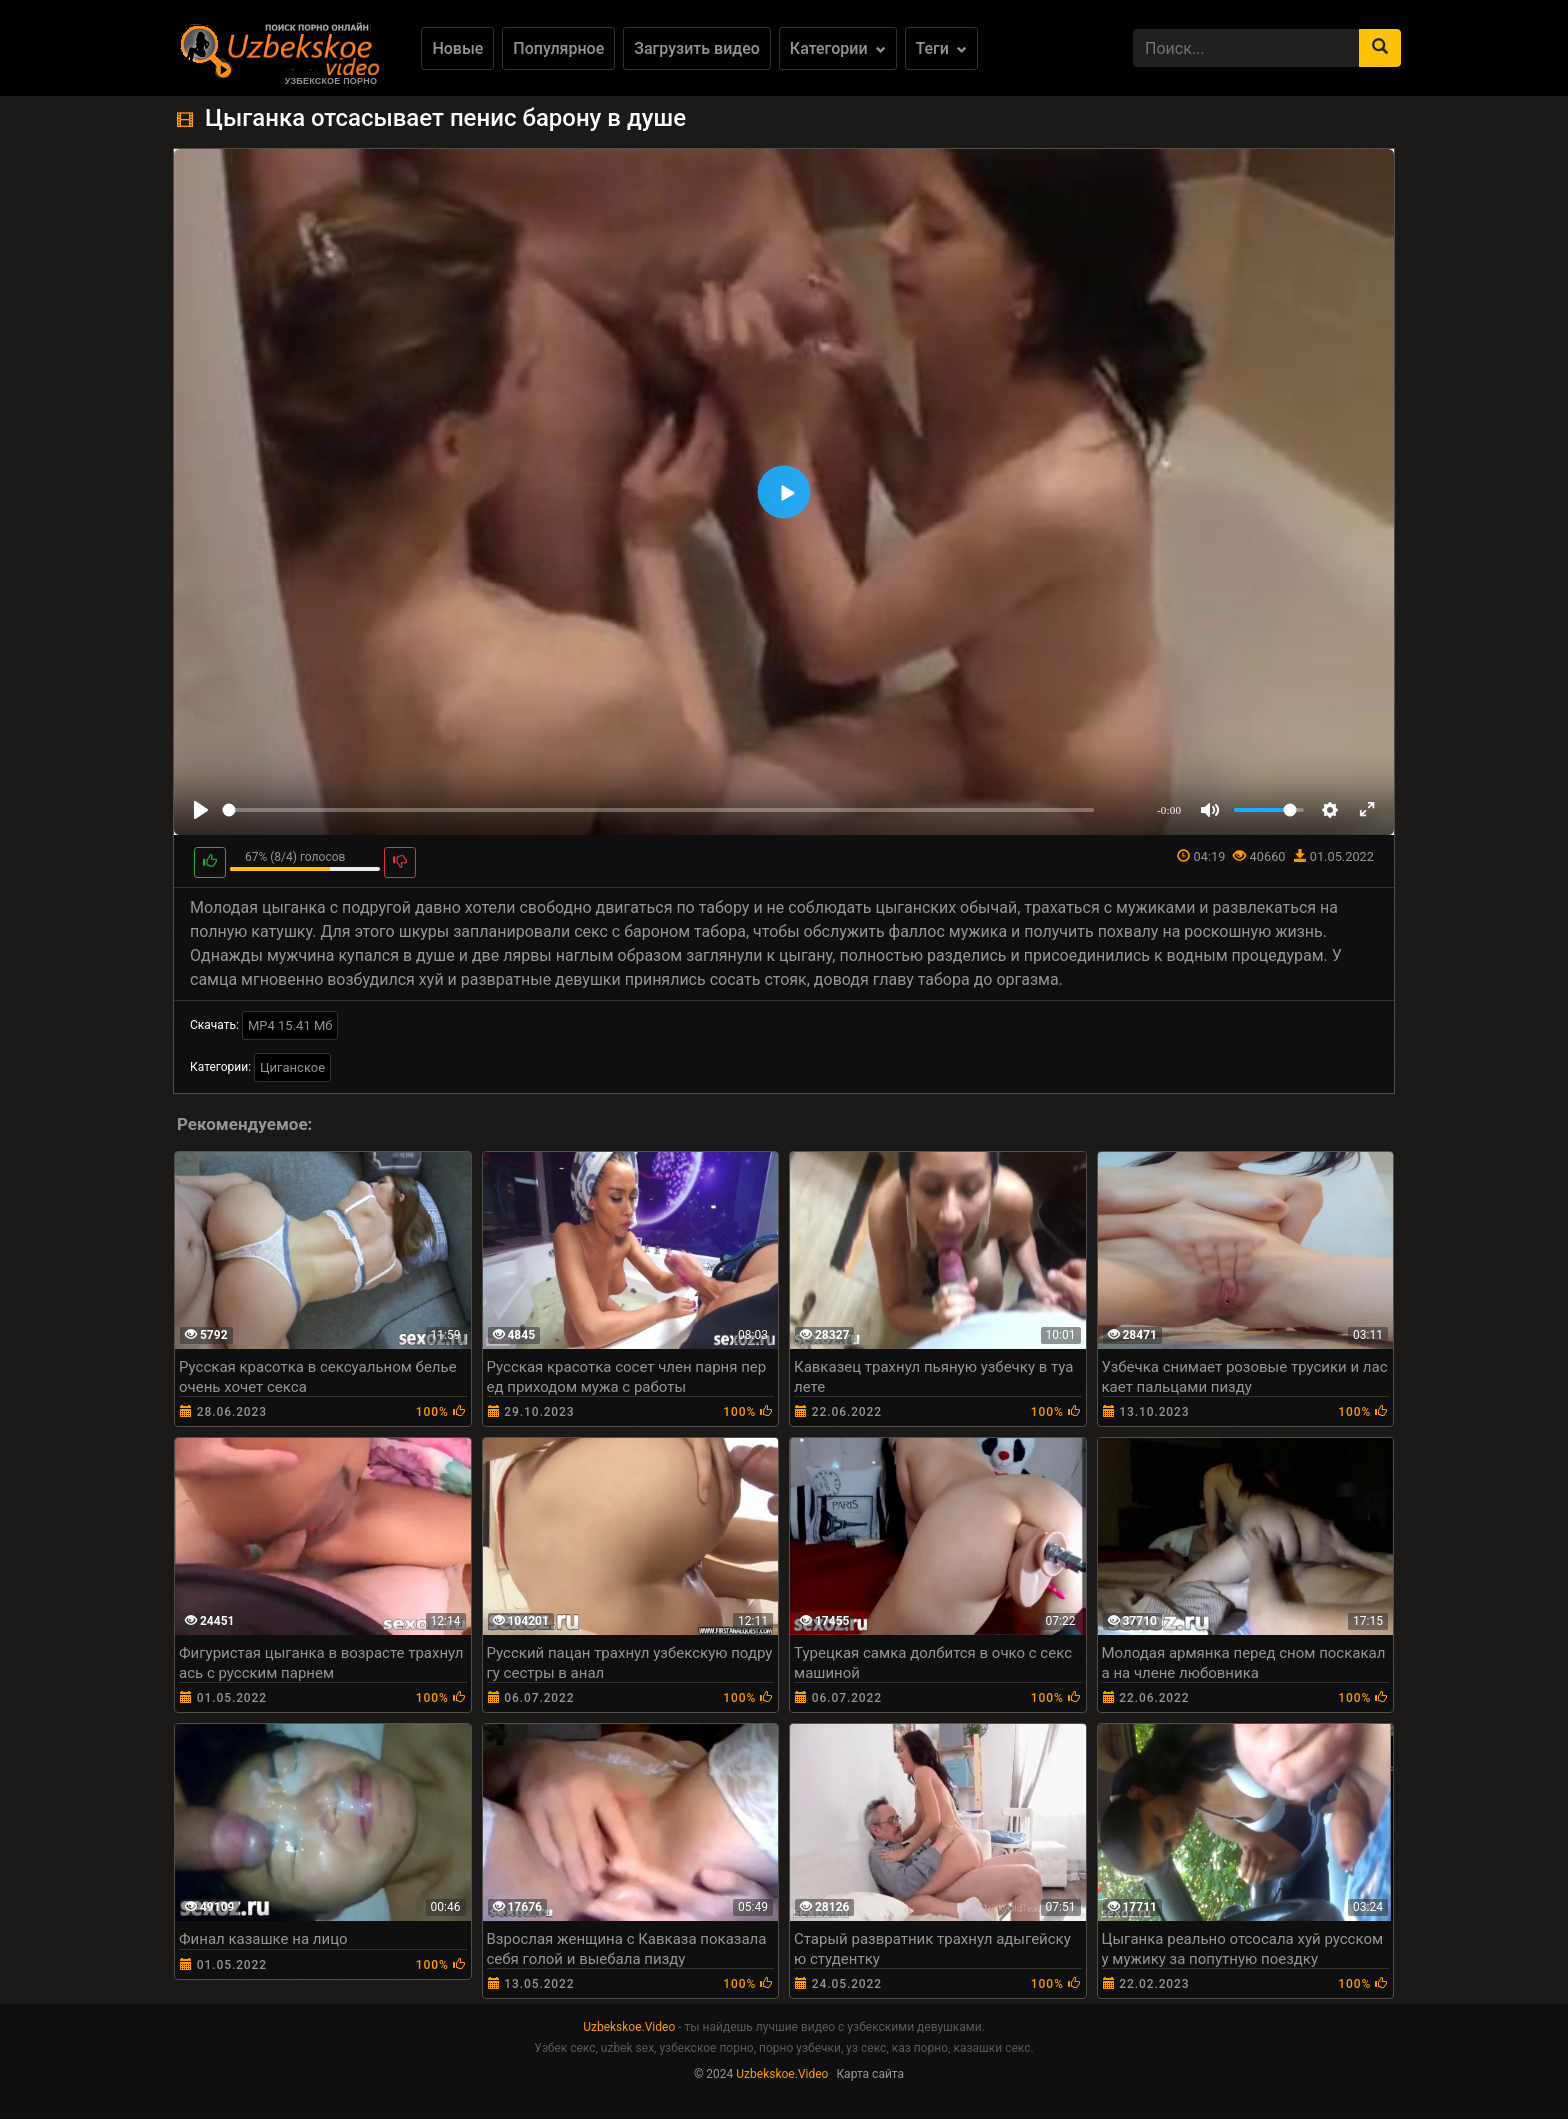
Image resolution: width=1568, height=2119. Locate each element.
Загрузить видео (697, 48)
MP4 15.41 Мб (290, 1025)
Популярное (558, 48)
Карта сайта (870, 2074)
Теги (941, 48)
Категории (838, 48)
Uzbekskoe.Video (629, 2027)
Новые (457, 48)
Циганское (292, 1067)
